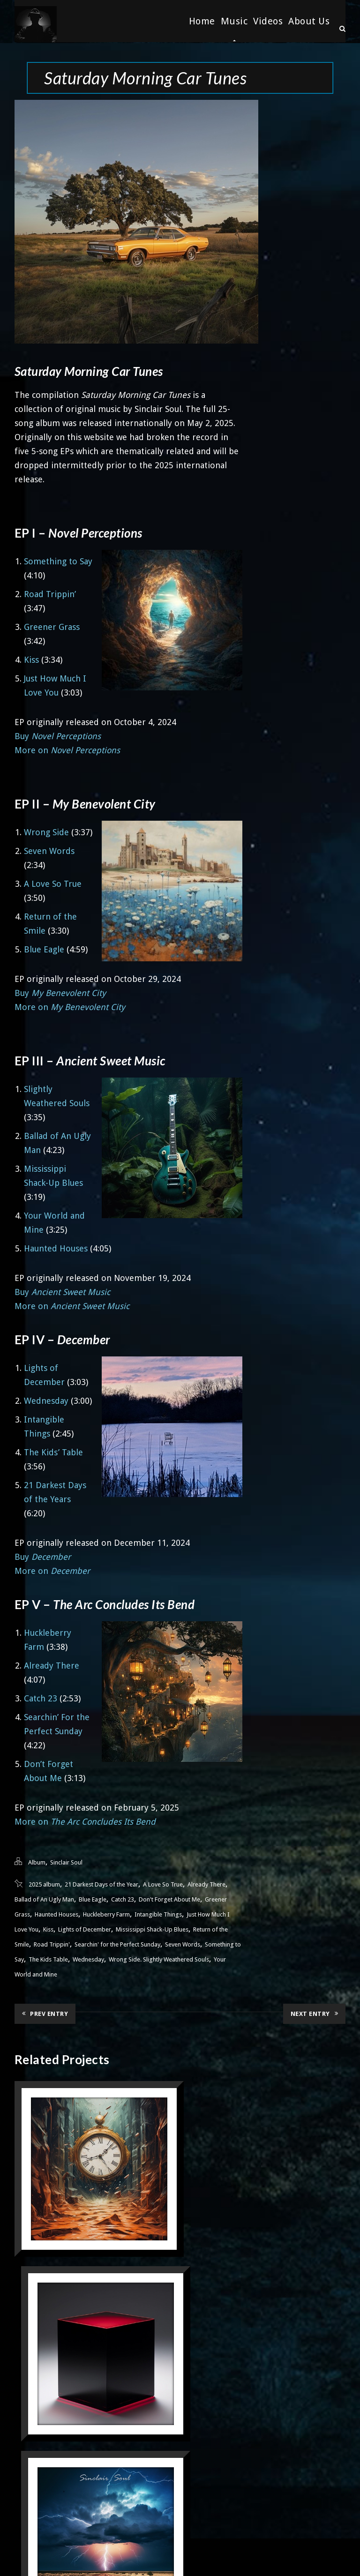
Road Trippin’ (50, 593)
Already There (51, 1665)
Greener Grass (52, 626)
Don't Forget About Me (169, 1898)
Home (202, 21)
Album (36, 1861)
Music (234, 21)
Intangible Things (158, 1913)
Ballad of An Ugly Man (44, 1898)
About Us (309, 21)
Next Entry (314, 2012)
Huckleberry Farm (106, 1913)
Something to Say (58, 560)
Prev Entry (45, 2012)
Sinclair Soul (66, 1861)
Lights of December (84, 1928)
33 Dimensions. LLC (205, 2555)
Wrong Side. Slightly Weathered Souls (159, 1958)
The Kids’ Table (53, 1451)
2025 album (44, 1883)
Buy (58, 735)
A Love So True (53, 883)
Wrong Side (46, 831)
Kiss (31, 659)
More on (67, 749)
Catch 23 (40, 1697)
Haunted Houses (56, 1247)
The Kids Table (48, 1958)
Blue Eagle (44, 948)
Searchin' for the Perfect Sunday (117, 1943)
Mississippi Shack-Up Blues (152, 1928)
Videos (268, 21)
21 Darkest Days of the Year (101, 1883)
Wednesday (46, 1400)
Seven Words (49, 850)
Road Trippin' (52, 1943)
